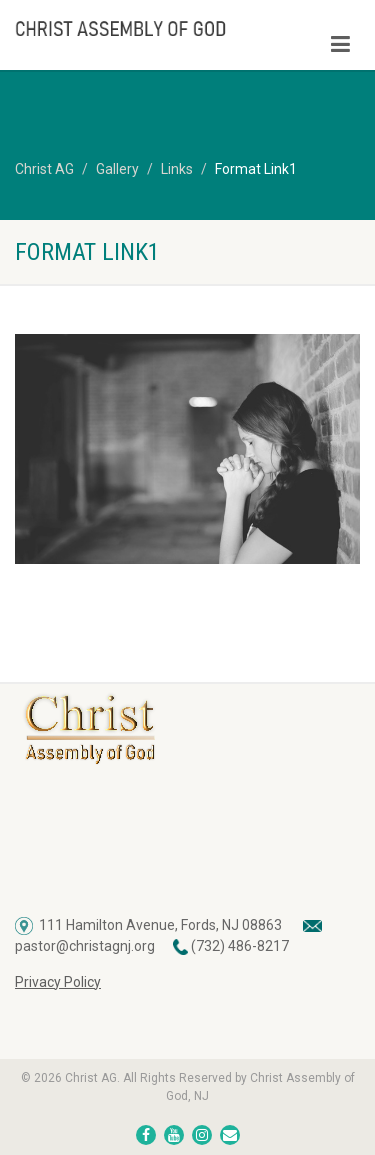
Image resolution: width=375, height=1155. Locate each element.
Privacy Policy (58, 982)
